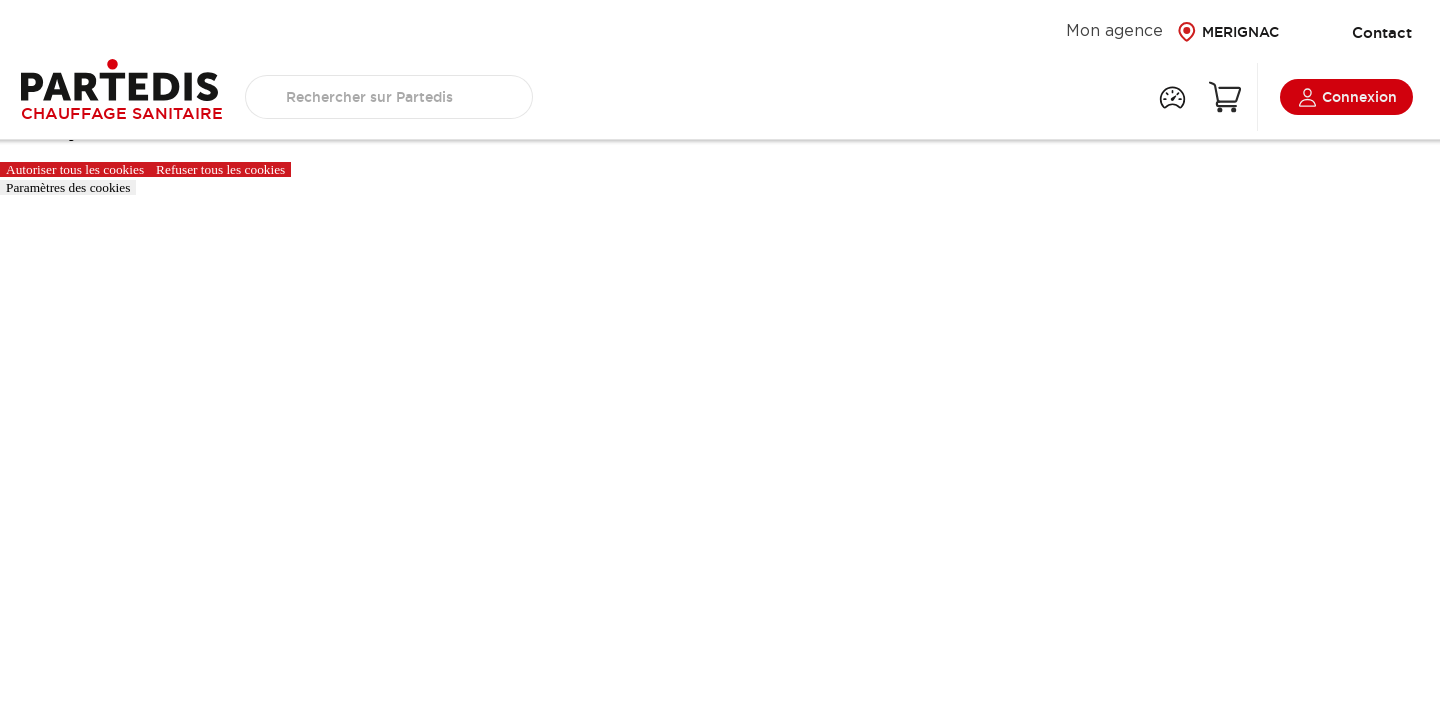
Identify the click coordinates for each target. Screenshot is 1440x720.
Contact (1367, 32)
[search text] (389, 97)
